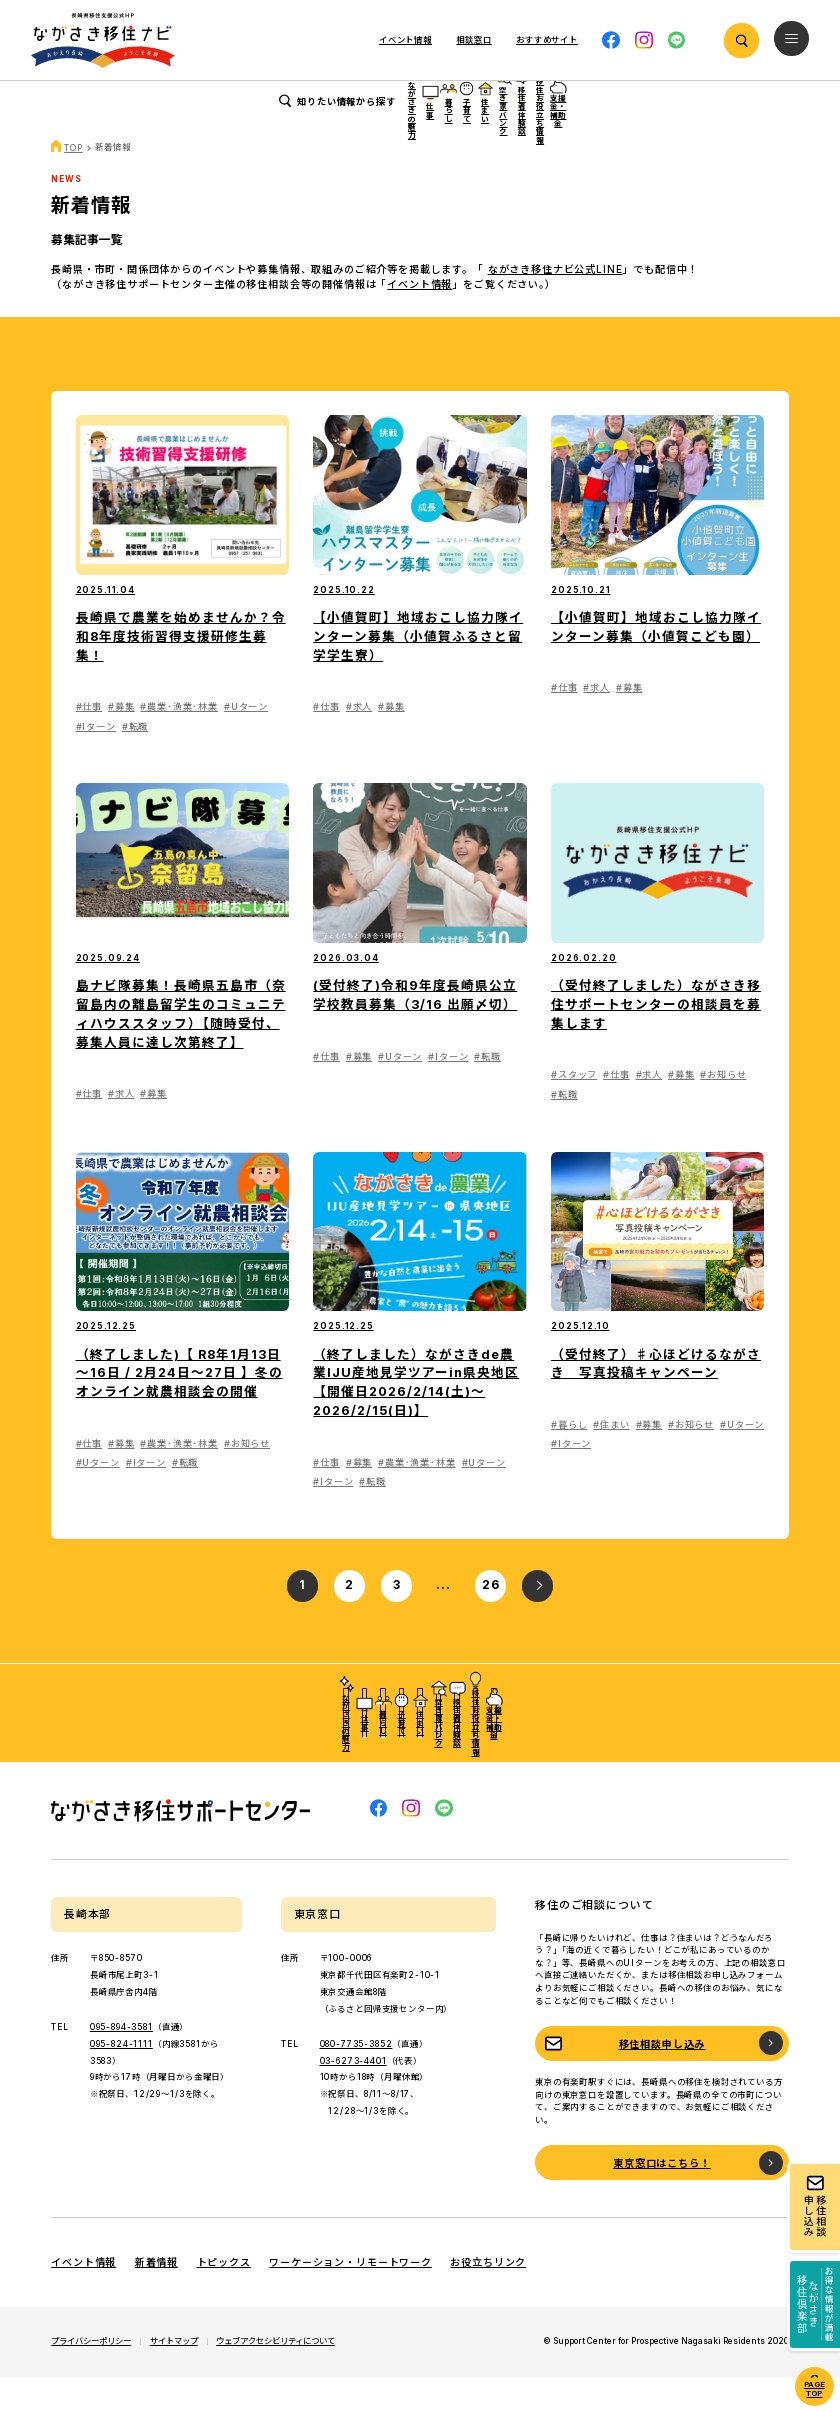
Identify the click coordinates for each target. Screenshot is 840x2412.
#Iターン (96, 761)
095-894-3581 (121, 2063)
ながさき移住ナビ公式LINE (555, 305)
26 (491, 1620)
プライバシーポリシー (91, 2377)
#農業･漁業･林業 (179, 742)
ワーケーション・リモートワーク (350, 2298)
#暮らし (569, 1459)
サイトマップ (174, 2377)
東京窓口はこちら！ (662, 2199)
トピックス (224, 2298)
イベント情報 (405, 40)
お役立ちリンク (488, 2298)
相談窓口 (473, 40)
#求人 (359, 742)
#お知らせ (723, 1110)
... (443, 1620)
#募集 (121, 742)
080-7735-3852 (356, 2079)
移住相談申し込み (662, 2079)
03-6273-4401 (353, 2096)
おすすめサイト (547, 40)
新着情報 (156, 2298)
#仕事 (89, 742)
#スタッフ (574, 1110)
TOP (73, 183)
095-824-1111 (121, 2079)
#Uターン (246, 742)
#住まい (611, 1459)
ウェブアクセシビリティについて (275, 2377)
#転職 (135, 761)
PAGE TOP (814, 2389)
